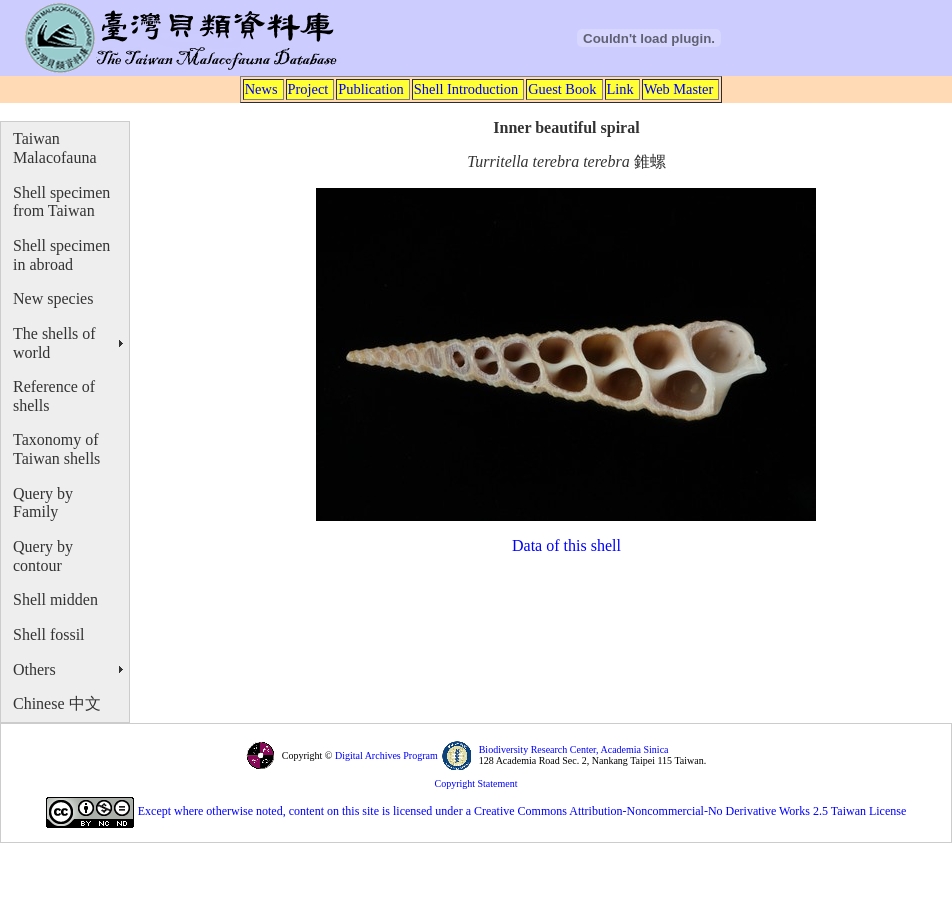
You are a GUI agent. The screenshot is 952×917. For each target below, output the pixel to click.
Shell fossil (49, 634)
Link (620, 89)
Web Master (679, 89)
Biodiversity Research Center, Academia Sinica (574, 749)
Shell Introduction (466, 89)
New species (53, 298)
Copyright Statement (475, 783)
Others (34, 669)
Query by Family (43, 503)
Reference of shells (54, 396)
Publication (371, 89)
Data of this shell (566, 545)
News (261, 89)
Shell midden (55, 599)
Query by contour (43, 556)
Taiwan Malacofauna (55, 148)
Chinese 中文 (57, 703)
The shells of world (54, 343)
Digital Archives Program (384, 755)
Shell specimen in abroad (61, 255)
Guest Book (562, 89)
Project (308, 89)
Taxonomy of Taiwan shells (56, 449)
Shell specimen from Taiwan (61, 202)
